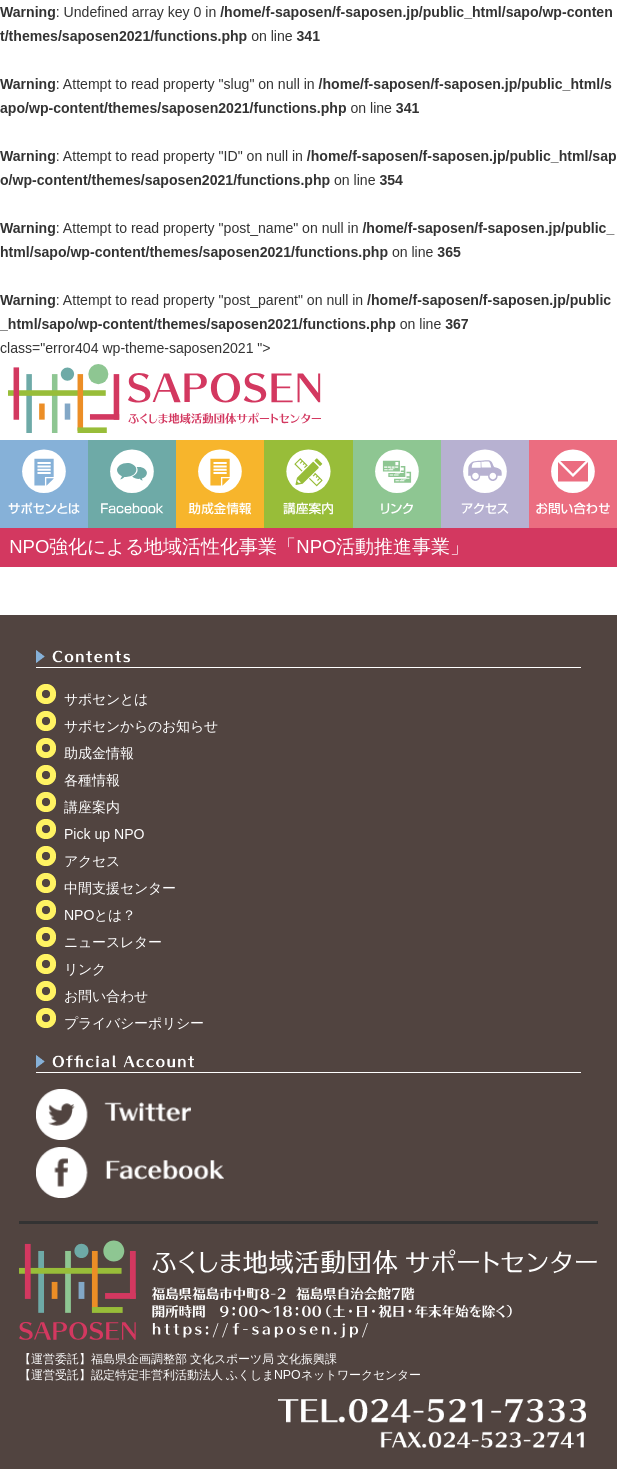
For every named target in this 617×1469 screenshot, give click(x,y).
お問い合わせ (106, 996)
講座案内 (92, 807)
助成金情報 (99, 753)
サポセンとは (106, 699)
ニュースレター (113, 942)
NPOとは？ (100, 915)
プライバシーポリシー (134, 1023)
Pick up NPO (104, 834)
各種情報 (92, 780)
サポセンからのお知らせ (141, 726)
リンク (85, 969)
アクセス (92, 861)
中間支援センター (120, 888)
